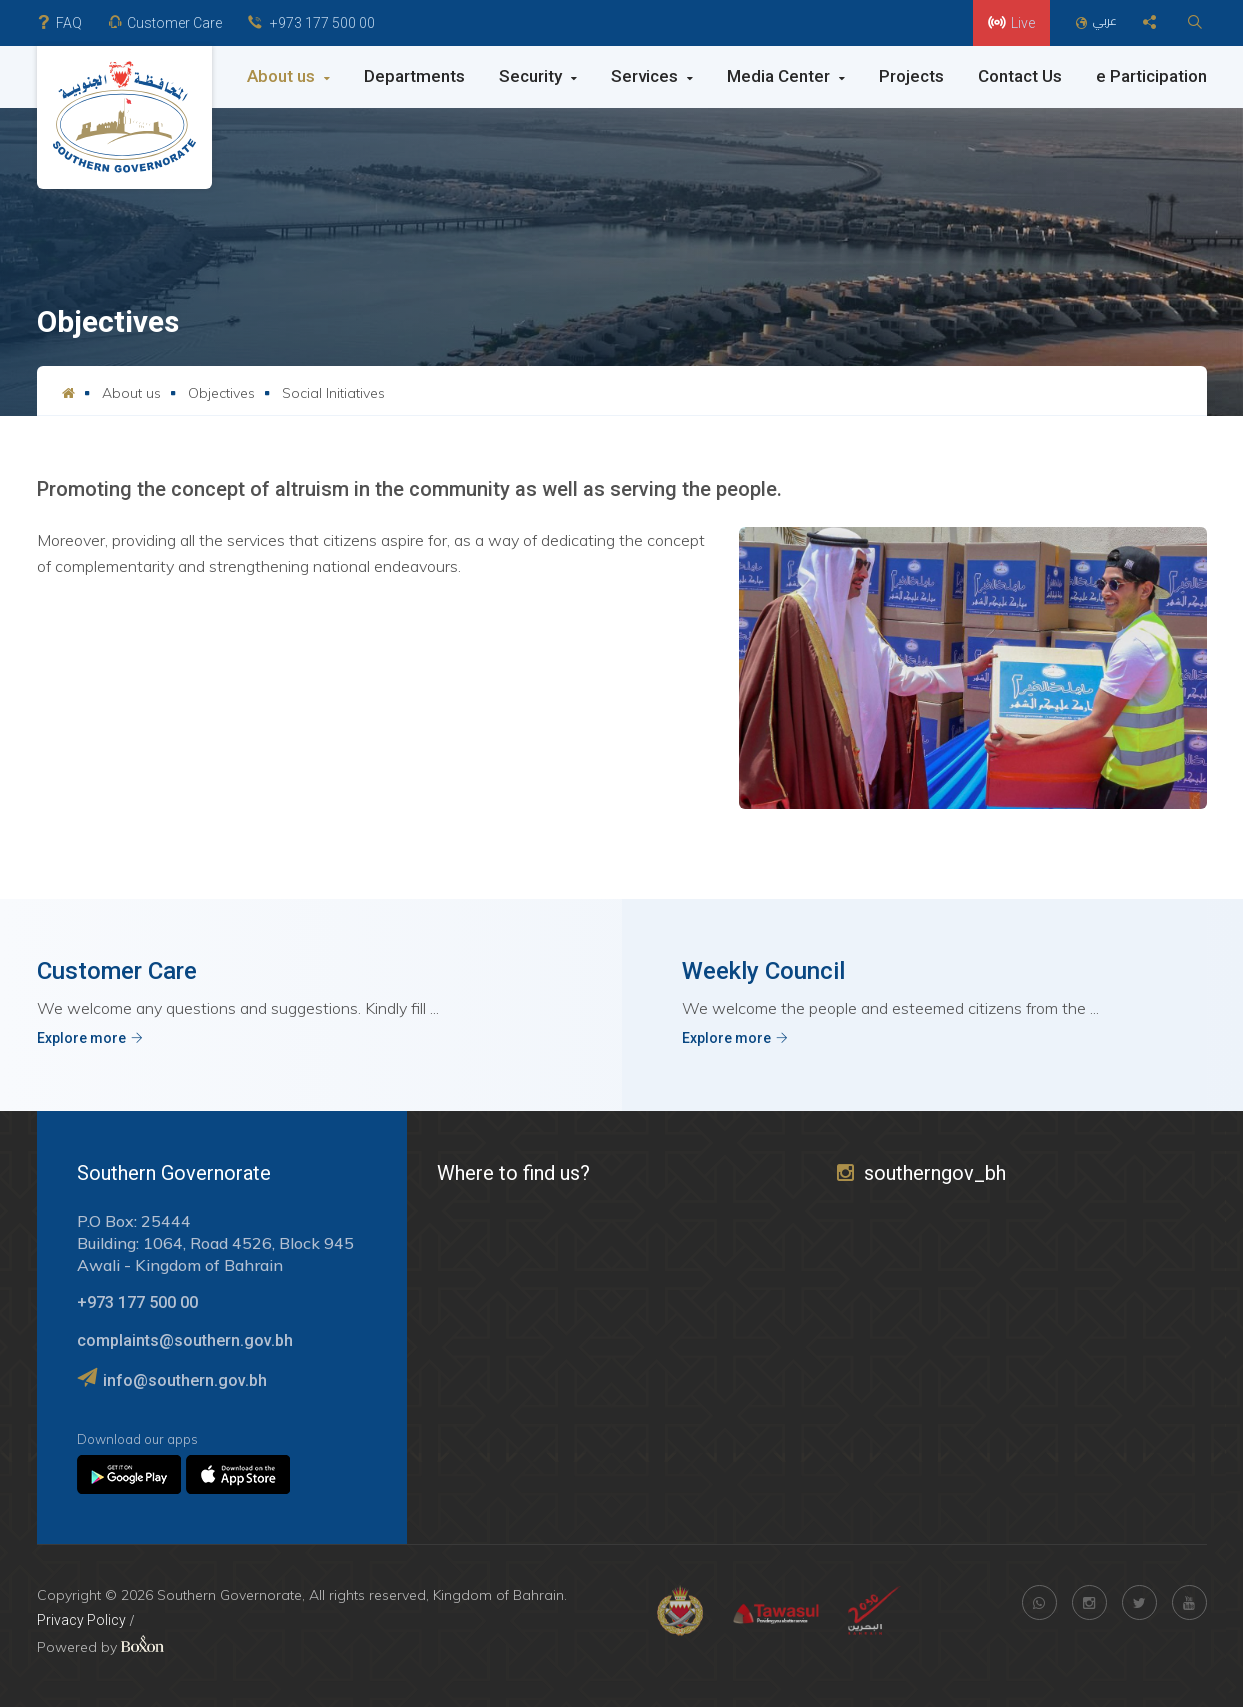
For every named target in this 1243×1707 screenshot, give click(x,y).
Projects (911, 76)
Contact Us (1020, 76)
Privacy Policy (81, 1620)
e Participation (1151, 76)
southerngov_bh (921, 1173)
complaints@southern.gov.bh (185, 1340)
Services (652, 76)
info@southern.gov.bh (185, 1380)
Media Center (786, 76)
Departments (414, 76)
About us (288, 76)
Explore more (90, 1038)
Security (538, 76)
